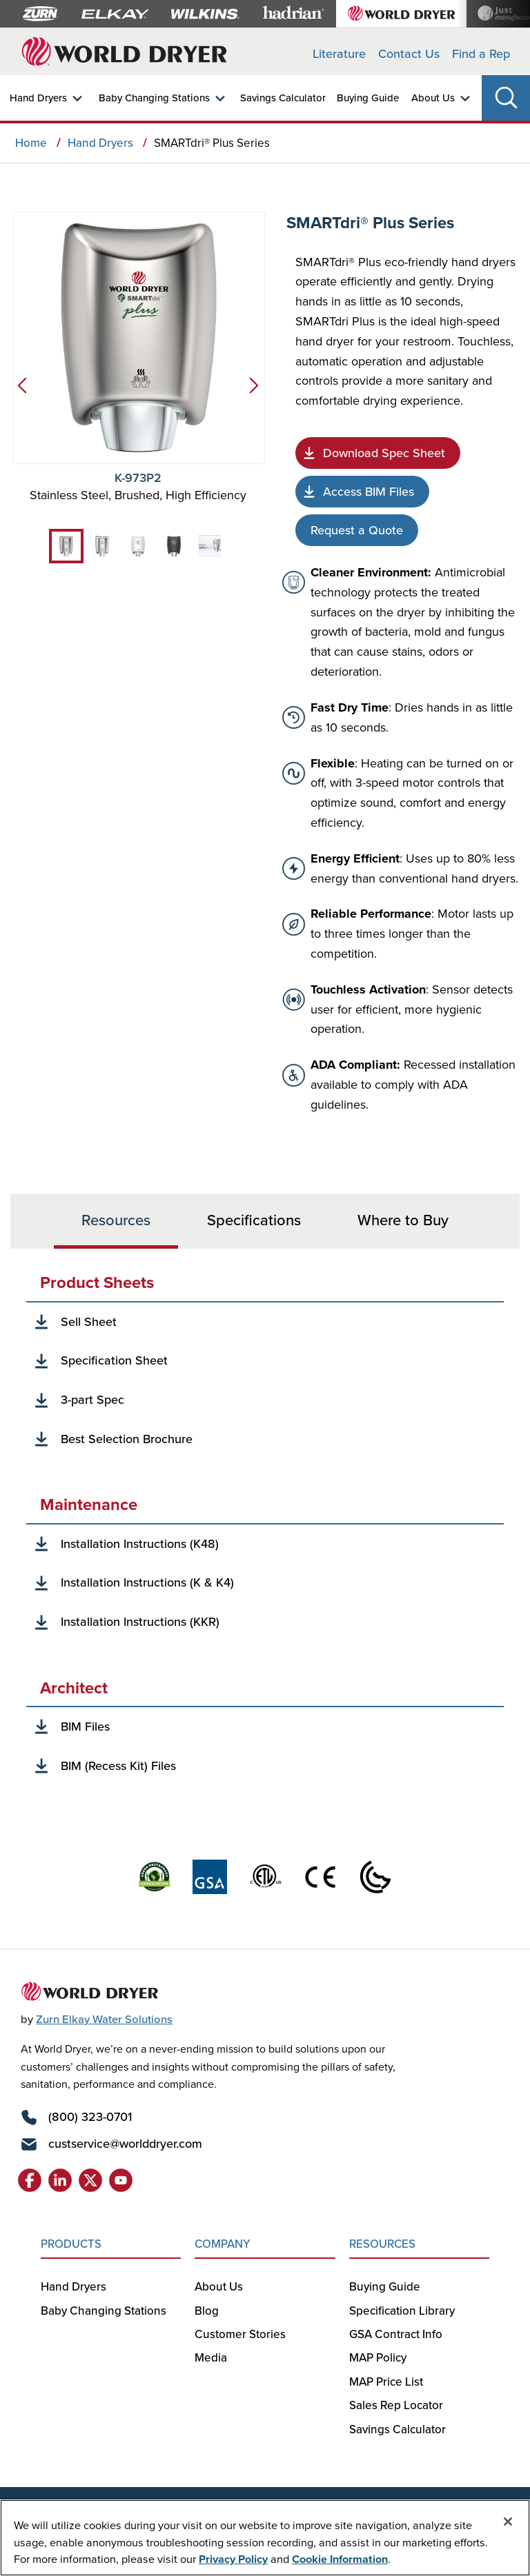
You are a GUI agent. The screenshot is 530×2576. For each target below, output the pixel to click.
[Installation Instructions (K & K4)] (141, 1582)
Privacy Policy (233, 2558)
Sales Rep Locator (396, 2405)
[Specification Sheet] (377, 453)
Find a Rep (481, 53)
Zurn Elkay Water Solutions (104, 2019)
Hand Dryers (38, 97)
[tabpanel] (265, 1525)
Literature (339, 53)
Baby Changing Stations (154, 97)
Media (211, 2357)
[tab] (66, 546)
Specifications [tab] (254, 1219)
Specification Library (402, 2310)
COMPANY (223, 2243)
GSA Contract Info (395, 2334)
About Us (433, 97)
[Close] (508, 2521)
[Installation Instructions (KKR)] (134, 1622)
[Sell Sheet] (82, 1322)
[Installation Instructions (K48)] (133, 1544)
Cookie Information (340, 2558)
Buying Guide (368, 97)
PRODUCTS (71, 2243)
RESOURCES (382, 2243)
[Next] (257, 391)
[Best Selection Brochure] (120, 1439)
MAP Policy (377, 2357)
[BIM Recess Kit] (112, 1766)
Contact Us (409, 53)
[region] (265, 2537)
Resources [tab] (115, 1219)
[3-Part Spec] (86, 1400)
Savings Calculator (283, 97)
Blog (207, 2310)
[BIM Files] (79, 1727)
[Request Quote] (356, 530)
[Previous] (19, 391)
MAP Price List (386, 2381)
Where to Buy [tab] (403, 1219)
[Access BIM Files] (362, 491)
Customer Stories (240, 2334)
